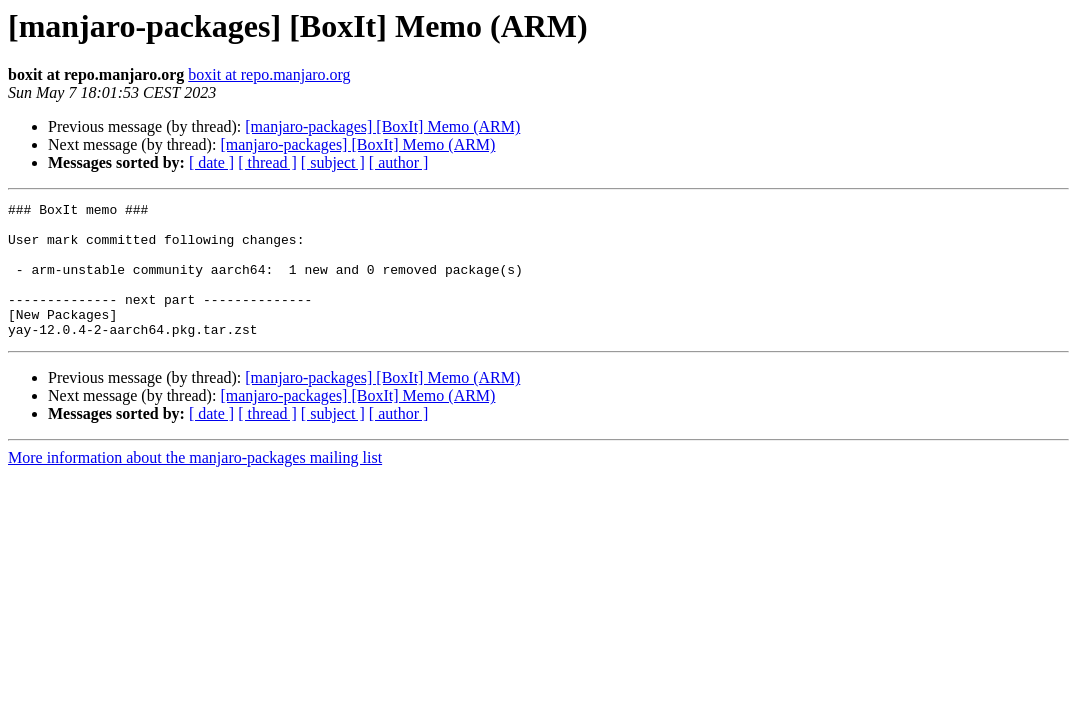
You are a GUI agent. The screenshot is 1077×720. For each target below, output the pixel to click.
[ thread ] (267, 162)
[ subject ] (333, 162)
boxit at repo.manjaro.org (269, 74)
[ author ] (399, 162)
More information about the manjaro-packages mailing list (195, 484)
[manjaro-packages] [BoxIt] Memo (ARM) (382, 126)
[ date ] (211, 162)
